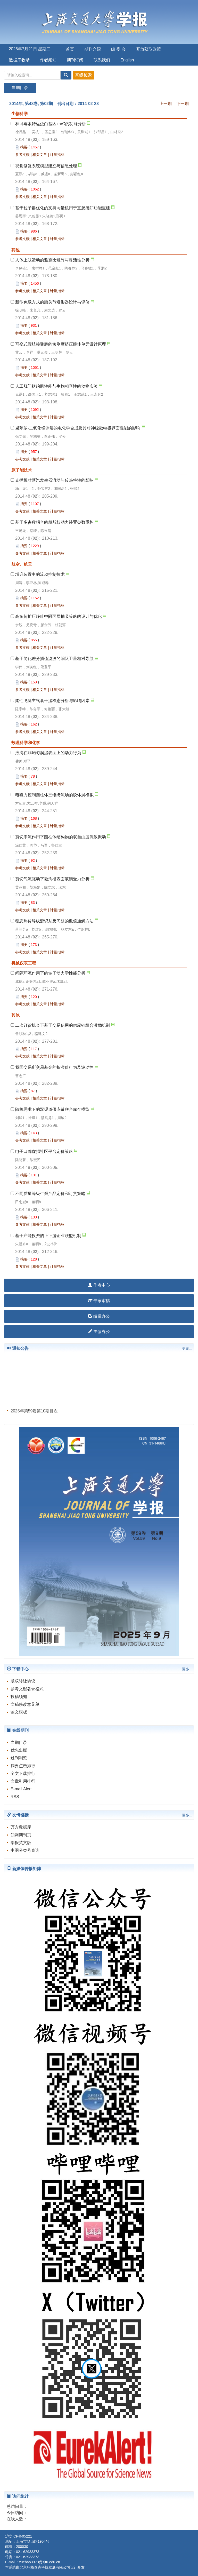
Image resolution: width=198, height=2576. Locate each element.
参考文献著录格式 (27, 1689)
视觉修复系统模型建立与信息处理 (46, 166)
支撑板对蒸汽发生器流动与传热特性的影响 (54, 480)
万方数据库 (21, 1827)
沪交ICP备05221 (18, 2536)
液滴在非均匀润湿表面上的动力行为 (48, 753)
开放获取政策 (148, 49)
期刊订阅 (75, 60)
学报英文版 (21, 1842)
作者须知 (48, 60)
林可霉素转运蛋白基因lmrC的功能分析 (50, 124)
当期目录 (19, 1742)
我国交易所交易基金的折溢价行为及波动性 (54, 1067)
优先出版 (19, 1750)
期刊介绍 (92, 49)
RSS (15, 1797)
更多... (187, 1348)
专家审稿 (99, 1300)
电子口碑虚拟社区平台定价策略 (44, 1151)
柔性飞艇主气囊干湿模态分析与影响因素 (52, 700)
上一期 (165, 103)
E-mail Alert (21, 1789)
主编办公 (99, 1331)
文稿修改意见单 (25, 1704)
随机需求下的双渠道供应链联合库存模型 (52, 1109)
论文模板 (19, 1712)
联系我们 (102, 60)
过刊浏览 (19, 1758)
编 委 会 (118, 49)
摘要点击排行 (23, 1766)
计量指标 (57, 155)
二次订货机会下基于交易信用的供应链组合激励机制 (62, 1025)
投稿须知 (19, 1696)
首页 (70, 49)
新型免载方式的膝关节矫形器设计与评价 (52, 302)
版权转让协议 (23, 1681)
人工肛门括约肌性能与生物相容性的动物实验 (56, 386)
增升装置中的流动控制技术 (40, 574)
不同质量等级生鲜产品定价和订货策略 (50, 1193)
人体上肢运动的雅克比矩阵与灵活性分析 (52, 260)
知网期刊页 (21, 1835)
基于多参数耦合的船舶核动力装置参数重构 (54, 522)
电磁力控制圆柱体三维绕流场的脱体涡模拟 (54, 795)
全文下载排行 (23, 1773)
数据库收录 (19, 60)
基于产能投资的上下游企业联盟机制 (48, 1235)
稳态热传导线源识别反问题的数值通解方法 (54, 921)
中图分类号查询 (25, 1850)
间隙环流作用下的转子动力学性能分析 (50, 973)
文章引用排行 (23, 1781)
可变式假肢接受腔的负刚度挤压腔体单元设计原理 (60, 344)
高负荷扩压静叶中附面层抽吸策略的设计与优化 (58, 616)
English (127, 60)
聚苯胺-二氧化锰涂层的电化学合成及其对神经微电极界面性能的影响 (77, 428)
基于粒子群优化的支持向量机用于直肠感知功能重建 (62, 208)
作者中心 (99, 1285)
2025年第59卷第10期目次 (34, 1412)
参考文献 (22, 155)
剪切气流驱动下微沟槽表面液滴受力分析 (52, 879)
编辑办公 (99, 1316)
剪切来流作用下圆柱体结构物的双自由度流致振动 (60, 837)
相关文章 (39, 155)
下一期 (182, 103)
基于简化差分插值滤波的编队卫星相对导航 (54, 658)
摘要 (24, 147)
